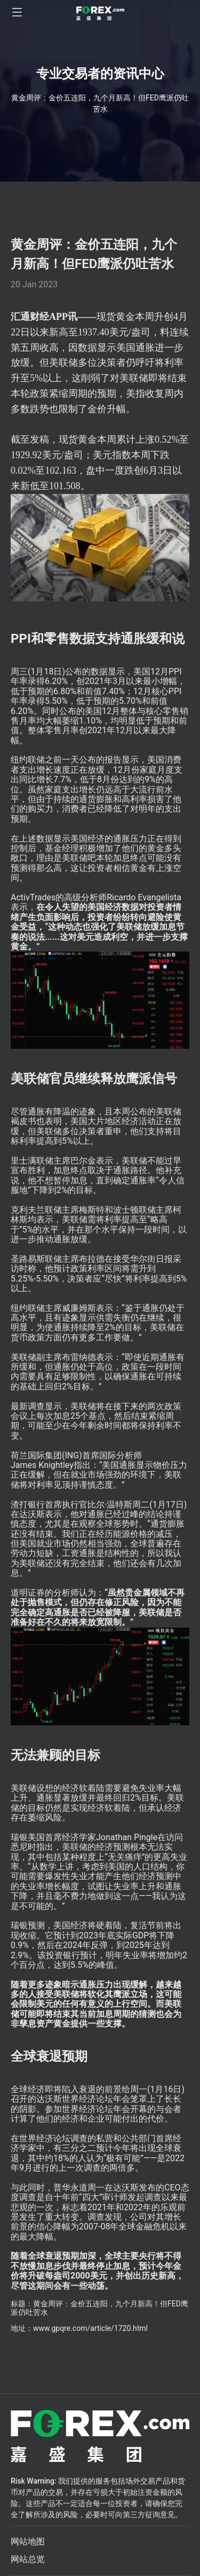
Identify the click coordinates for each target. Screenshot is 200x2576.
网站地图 (28, 2541)
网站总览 (28, 2559)
